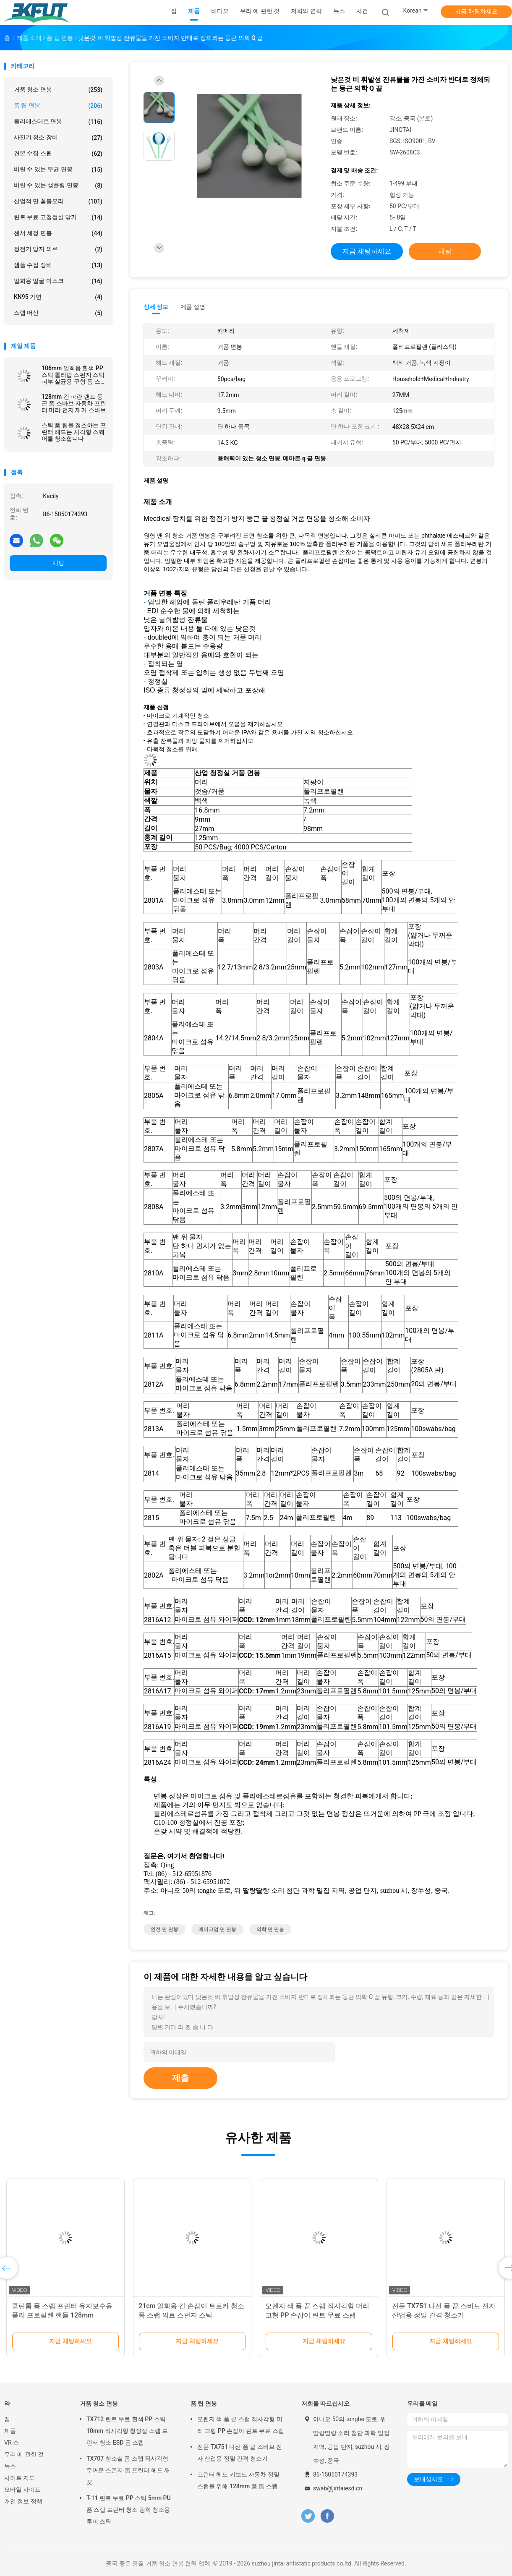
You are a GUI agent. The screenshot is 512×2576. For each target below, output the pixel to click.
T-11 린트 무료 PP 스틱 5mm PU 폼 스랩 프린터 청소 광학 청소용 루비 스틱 (128, 2510)
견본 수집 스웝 (58, 153)
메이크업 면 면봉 (217, 1929)
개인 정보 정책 (23, 2501)
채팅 (58, 562)
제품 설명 (192, 306)
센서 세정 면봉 (58, 233)
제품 (10, 2430)
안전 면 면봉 (164, 1929)
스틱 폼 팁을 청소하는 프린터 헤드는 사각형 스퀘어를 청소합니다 (74, 432)
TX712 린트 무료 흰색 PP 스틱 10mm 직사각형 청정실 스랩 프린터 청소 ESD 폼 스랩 (127, 2431)
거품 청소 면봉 (58, 90)
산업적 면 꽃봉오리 (58, 201)
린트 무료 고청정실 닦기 (58, 217)
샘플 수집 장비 (58, 265)
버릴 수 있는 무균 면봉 (58, 169)
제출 (180, 2078)
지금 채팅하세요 (476, 11)
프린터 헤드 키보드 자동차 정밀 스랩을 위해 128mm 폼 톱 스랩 (238, 2480)
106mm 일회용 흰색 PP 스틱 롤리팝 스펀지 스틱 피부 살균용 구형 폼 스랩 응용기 (74, 375)
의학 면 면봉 (270, 1929)
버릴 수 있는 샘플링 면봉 (58, 185)
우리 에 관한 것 (24, 2454)
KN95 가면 (58, 297)
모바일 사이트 (22, 2489)
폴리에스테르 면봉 (58, 122)
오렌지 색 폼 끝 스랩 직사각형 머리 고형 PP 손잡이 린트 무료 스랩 (240, 2425)
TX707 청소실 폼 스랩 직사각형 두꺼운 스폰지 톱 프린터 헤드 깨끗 (128, 2470)
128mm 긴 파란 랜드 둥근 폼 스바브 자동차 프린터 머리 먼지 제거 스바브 (74, 403)
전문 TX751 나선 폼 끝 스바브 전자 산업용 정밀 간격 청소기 (239, 2452)
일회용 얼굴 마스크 (58, 281)
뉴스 (10, 2466)
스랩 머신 (58, 313)
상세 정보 (156, 306)
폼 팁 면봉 (58, 106)
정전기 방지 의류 (58, 249)
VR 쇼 (11, 2442)
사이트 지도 (19, 2477)
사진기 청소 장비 (58, 137)
